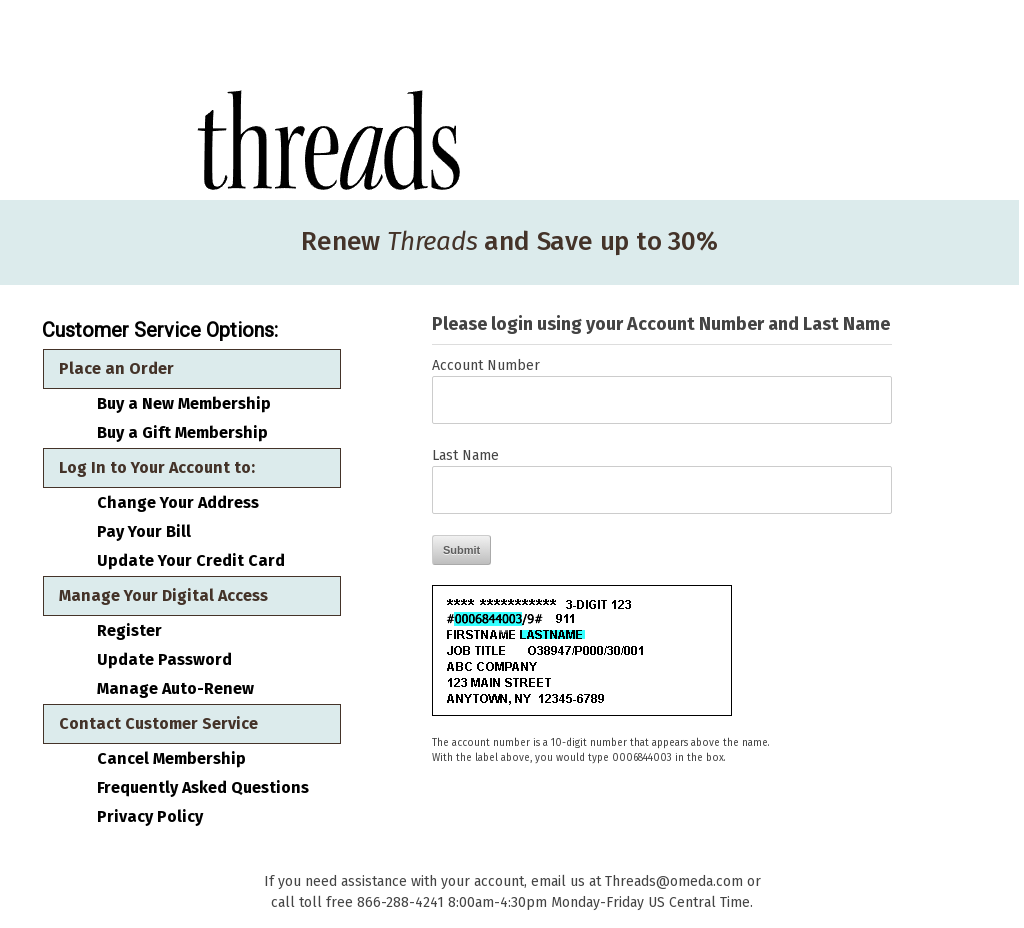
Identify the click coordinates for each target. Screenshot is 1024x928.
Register (129, 631)
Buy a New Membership (184, 404)
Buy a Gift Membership (182, 433)
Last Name (465, 455)
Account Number (486, 365)
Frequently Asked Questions (203, 788)
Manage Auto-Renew (175, 689)
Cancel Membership (171, 759)
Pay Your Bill (144, 532)
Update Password (164, 660)
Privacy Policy (150, 817)
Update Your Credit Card (191, 561)
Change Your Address (178, 503)
